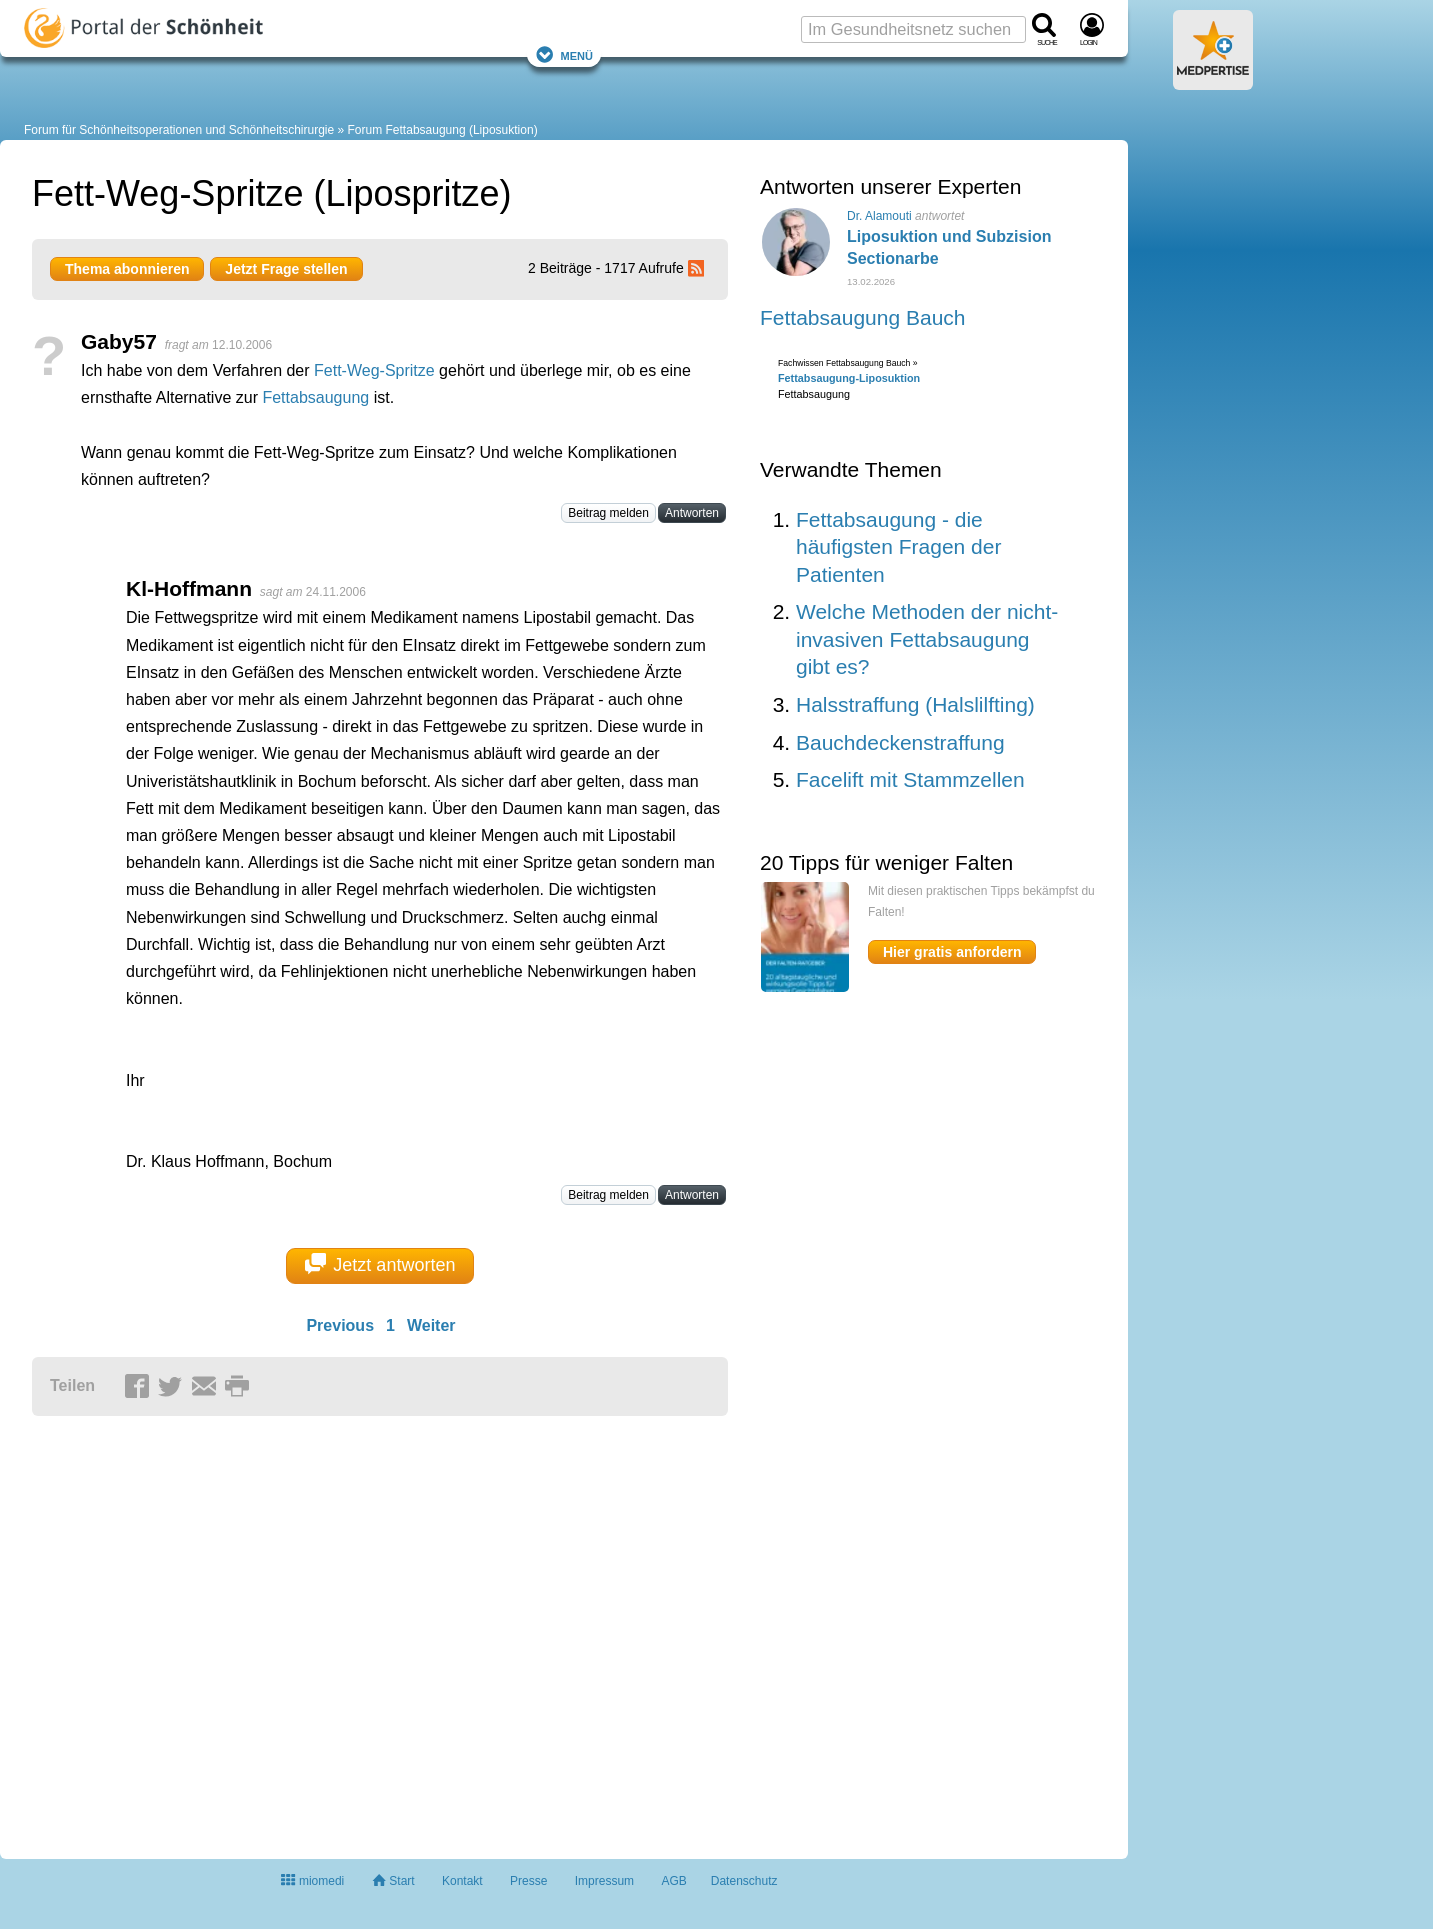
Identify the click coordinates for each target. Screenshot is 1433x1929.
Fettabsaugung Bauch (863, 317)
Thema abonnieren (127, 269)
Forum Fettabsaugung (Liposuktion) (443, 130)
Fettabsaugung (315, 397)
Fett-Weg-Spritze (374, 370)
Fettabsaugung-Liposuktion (849, 378)
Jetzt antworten (380, 1264)
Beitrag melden (608, 513)
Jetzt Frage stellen (286, 269)
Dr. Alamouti (879, 216)
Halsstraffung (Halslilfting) (915, 704)
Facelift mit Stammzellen (910, 779)
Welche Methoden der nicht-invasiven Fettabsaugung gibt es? (927, 639)
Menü (564, 54)
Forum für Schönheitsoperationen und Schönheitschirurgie (179, 130)
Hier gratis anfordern (952, 952)
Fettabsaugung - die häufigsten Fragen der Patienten (898, 547)
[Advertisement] (342, 1628)
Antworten (692, 513)
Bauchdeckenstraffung (900, 742)
